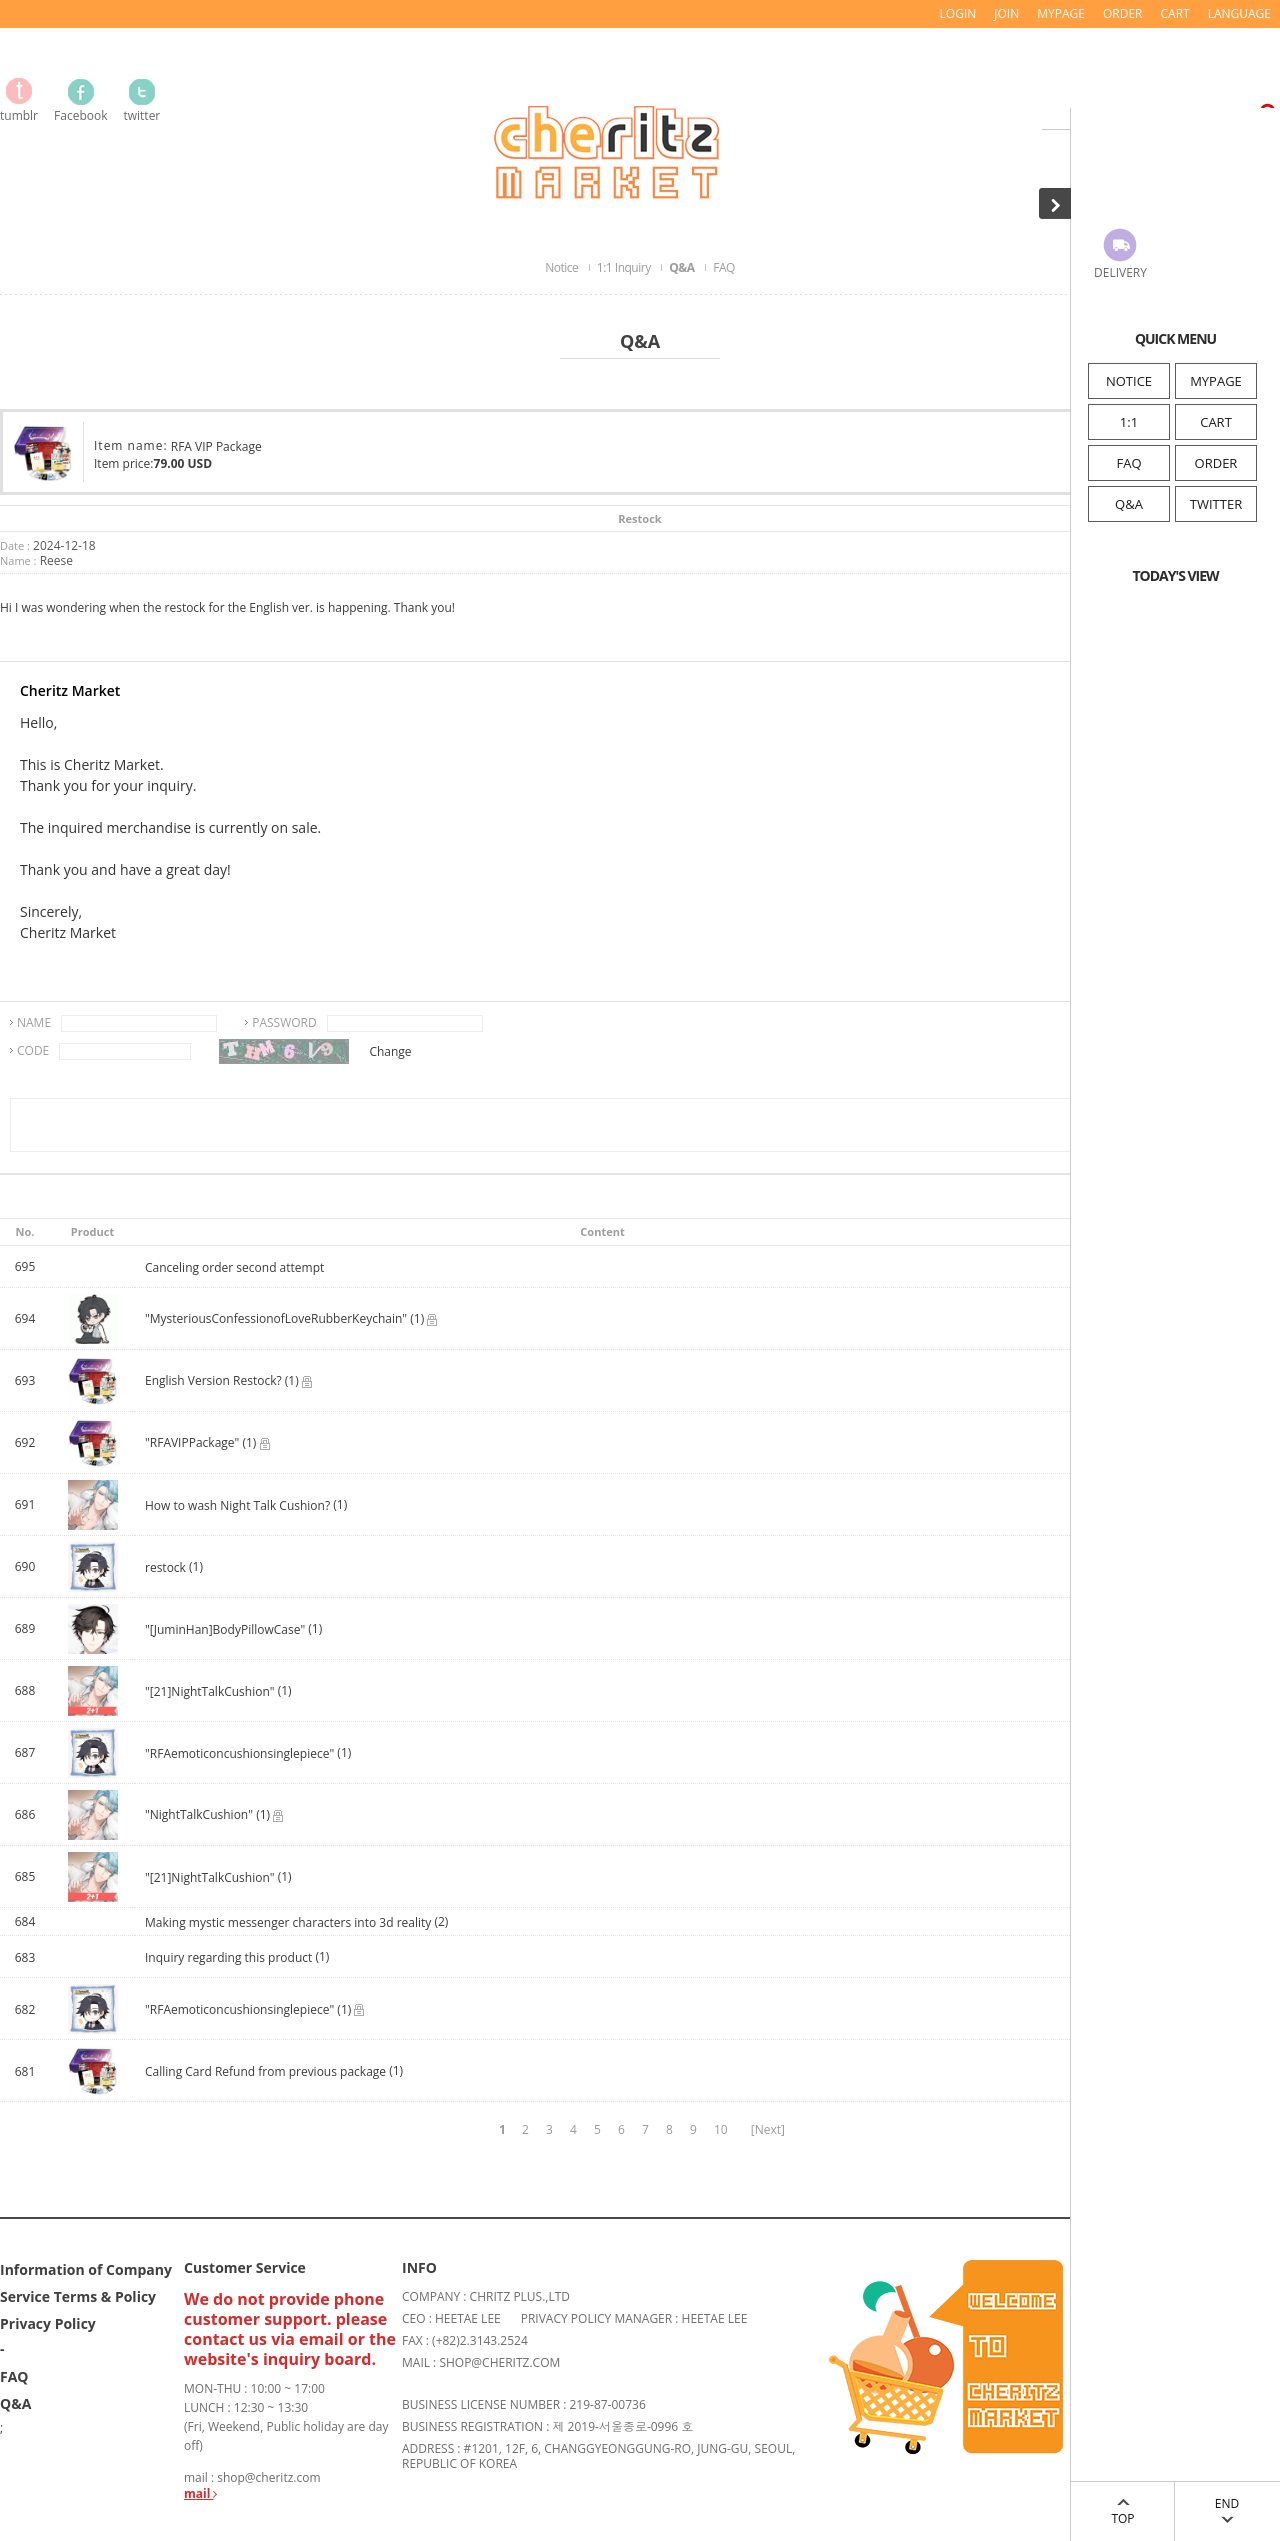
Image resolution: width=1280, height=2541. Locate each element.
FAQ (1128, 463)
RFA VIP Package (216, 446)
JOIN (1006, 13)
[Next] (768, 2129)
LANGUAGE (1239, 13)
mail (200, 2493)
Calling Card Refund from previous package (265, 2071)
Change (390, 1051)
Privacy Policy (48, 2323)
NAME (34, 1022)
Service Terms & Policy (78, 2296)
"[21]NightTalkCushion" (210, 1691)
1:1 (1129, 422)
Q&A (1129, 504)
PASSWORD (284, 1022)
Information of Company (86, 2269)
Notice (563, 267)
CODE (33, 1050)
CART (1216, 422)
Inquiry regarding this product (230, 1957)
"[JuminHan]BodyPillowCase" (225, 1629)
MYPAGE (1216, 381)
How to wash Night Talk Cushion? (237, 1505)
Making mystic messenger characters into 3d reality (288, 1922)
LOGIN (958, 13)
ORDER (1216, 463)
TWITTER (1216, 504)
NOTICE (1129, 381)
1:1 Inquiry (625, 267)
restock (167, 1567)
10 (721, 2129)
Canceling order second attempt (234, 1267)
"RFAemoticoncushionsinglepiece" (239, 1753)
